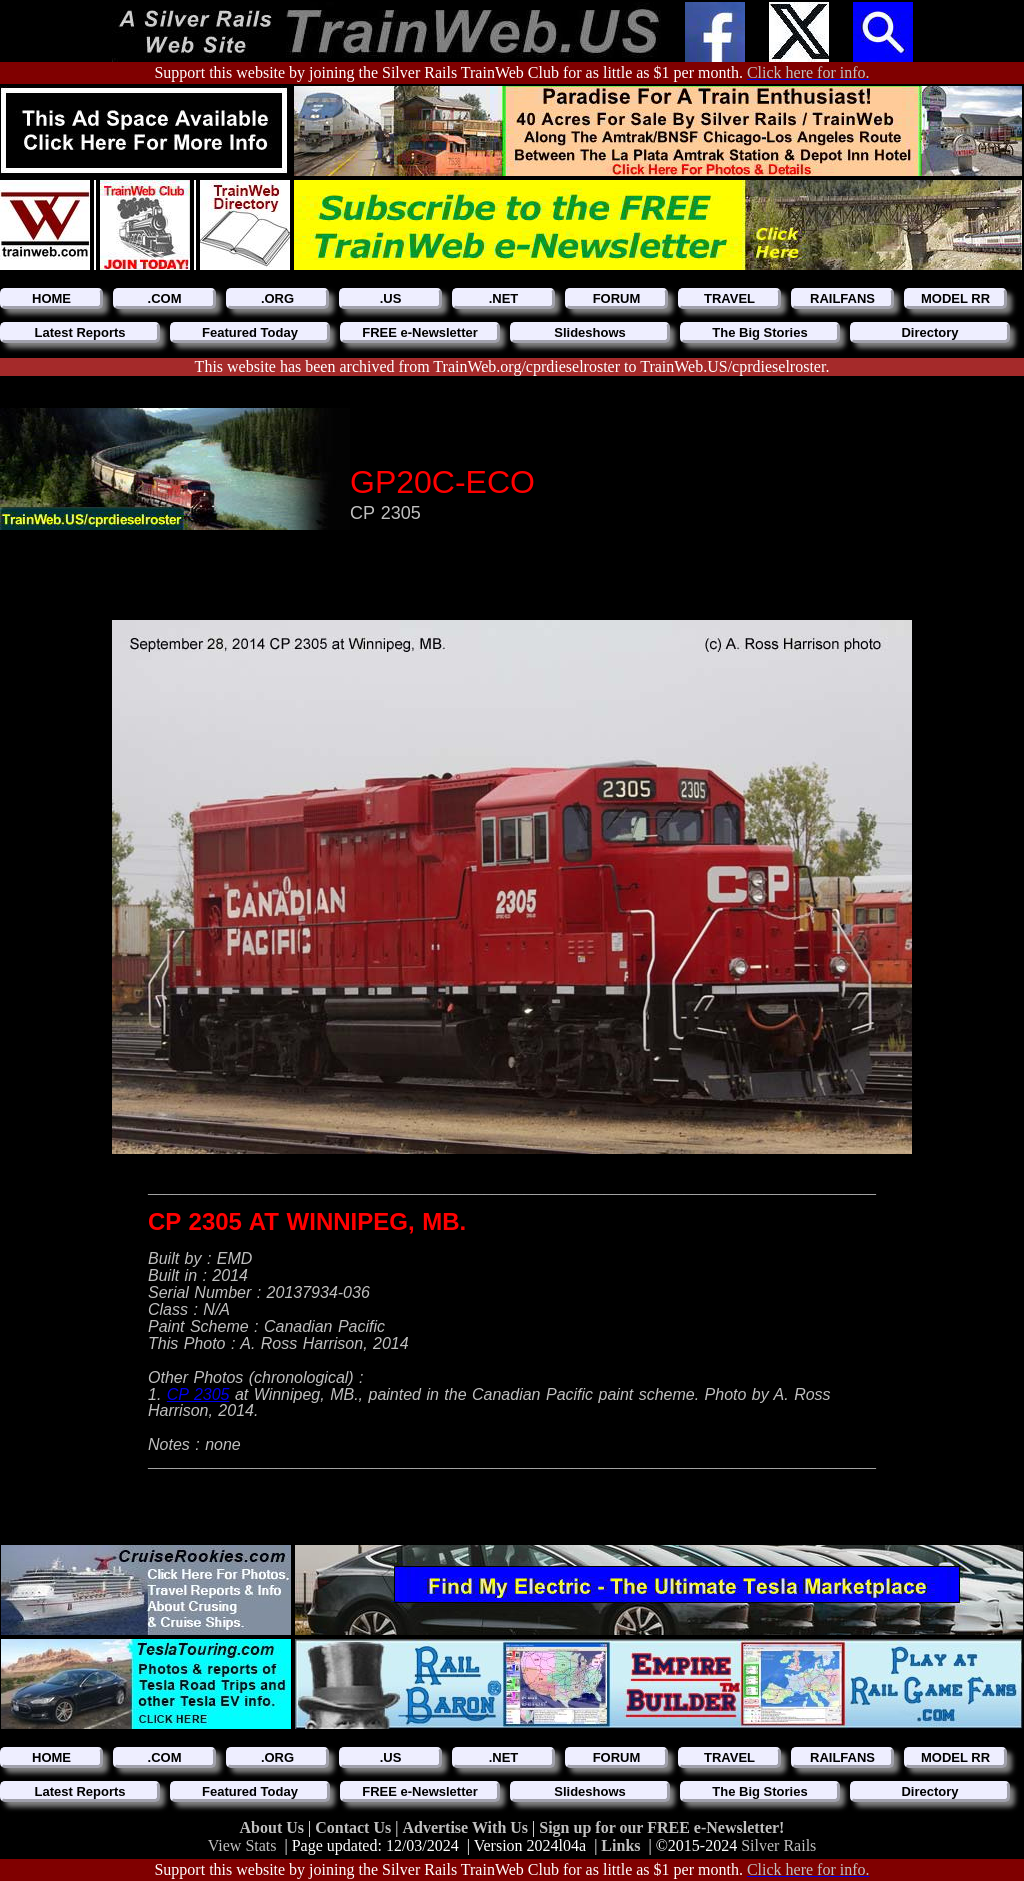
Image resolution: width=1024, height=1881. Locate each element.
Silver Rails (778, 1845)
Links (620, 1845)
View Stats (242, 1845)
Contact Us (355, 1827)
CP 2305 (198, 1394)
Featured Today (250, 332)
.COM (165, 298)
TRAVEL (729, 298)
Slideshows (590, 332)
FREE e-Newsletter (420, 332)
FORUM (617, 298)
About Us (274, 1827)
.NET (504, 298)
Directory (929, 332)
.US (391, 298)
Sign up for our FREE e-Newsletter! (661, 1827)
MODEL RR (955, 298)
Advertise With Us (467, 1827)
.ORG (277, 298)
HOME (51, 298)
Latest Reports (79, 332)
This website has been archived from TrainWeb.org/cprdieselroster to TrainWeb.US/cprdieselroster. (512, 366)
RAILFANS (842, 298)
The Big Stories (759, 332)
